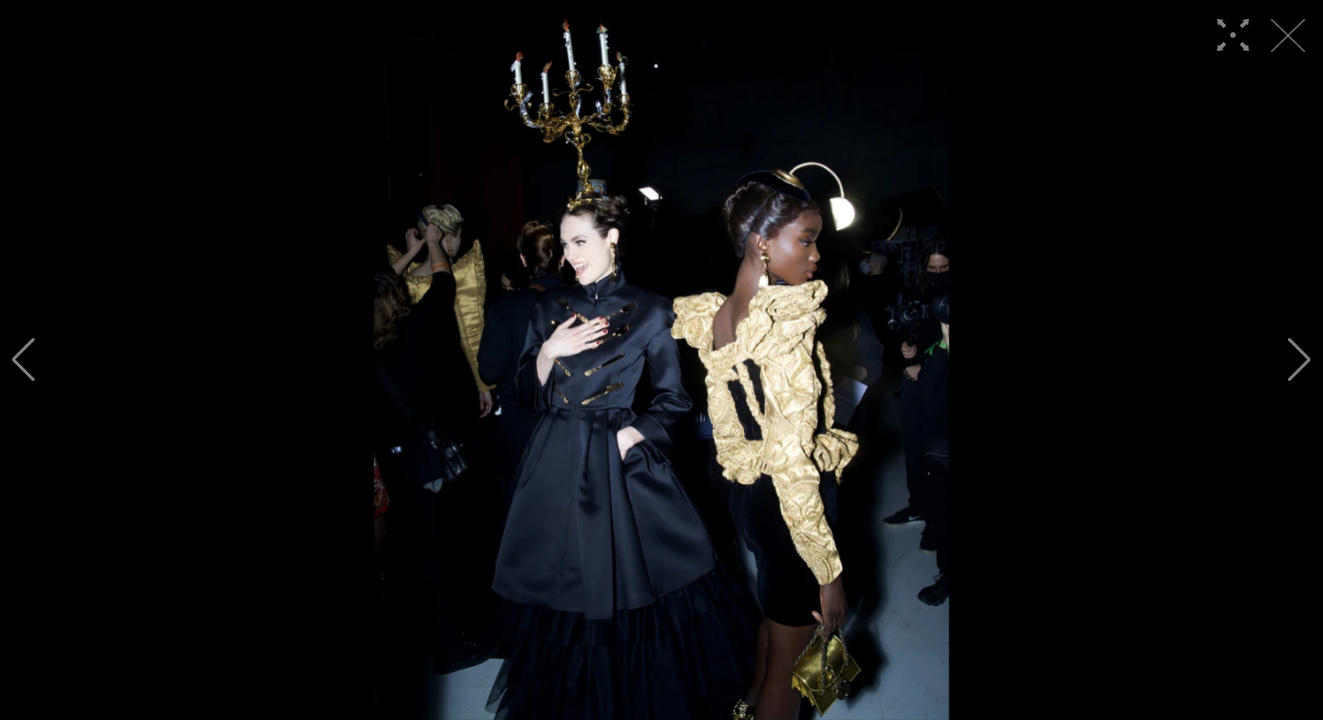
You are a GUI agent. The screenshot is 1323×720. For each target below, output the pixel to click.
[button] (23, 360)
